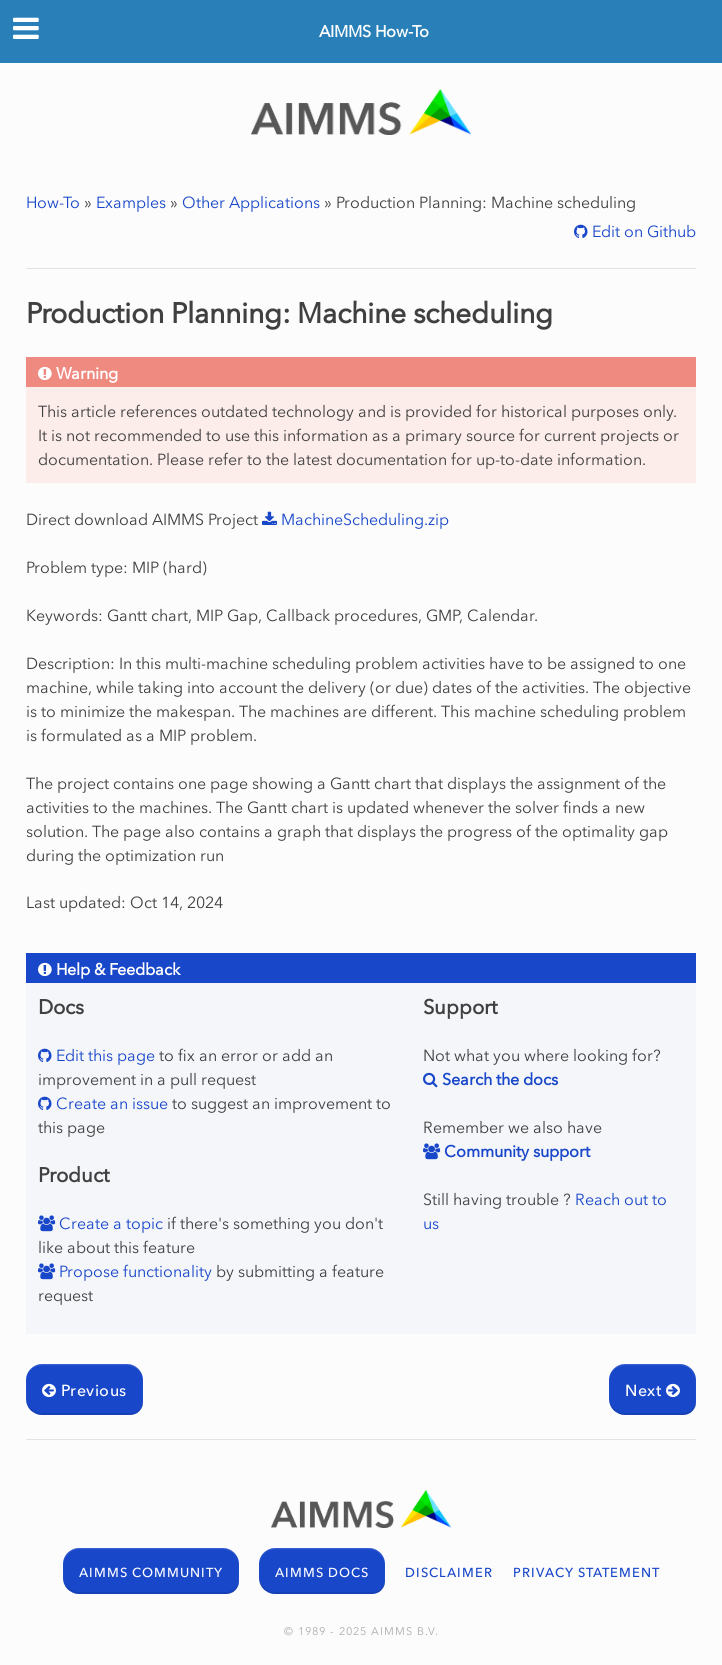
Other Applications (251, 202)
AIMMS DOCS (322, 1572)
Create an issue (110, 1103)
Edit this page (103, 1055)
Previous (84, 1390)
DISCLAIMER (449, 1572)
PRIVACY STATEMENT (586, 1572)
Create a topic (109, 1223)
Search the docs (498, 1079)
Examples (131, 202)
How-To (53, 202)
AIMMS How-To (374, 31)
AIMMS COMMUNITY (151, 1572)
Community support (515, 1151)
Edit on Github (642, 231)
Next (652, 1390)
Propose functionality (133, 1271)
